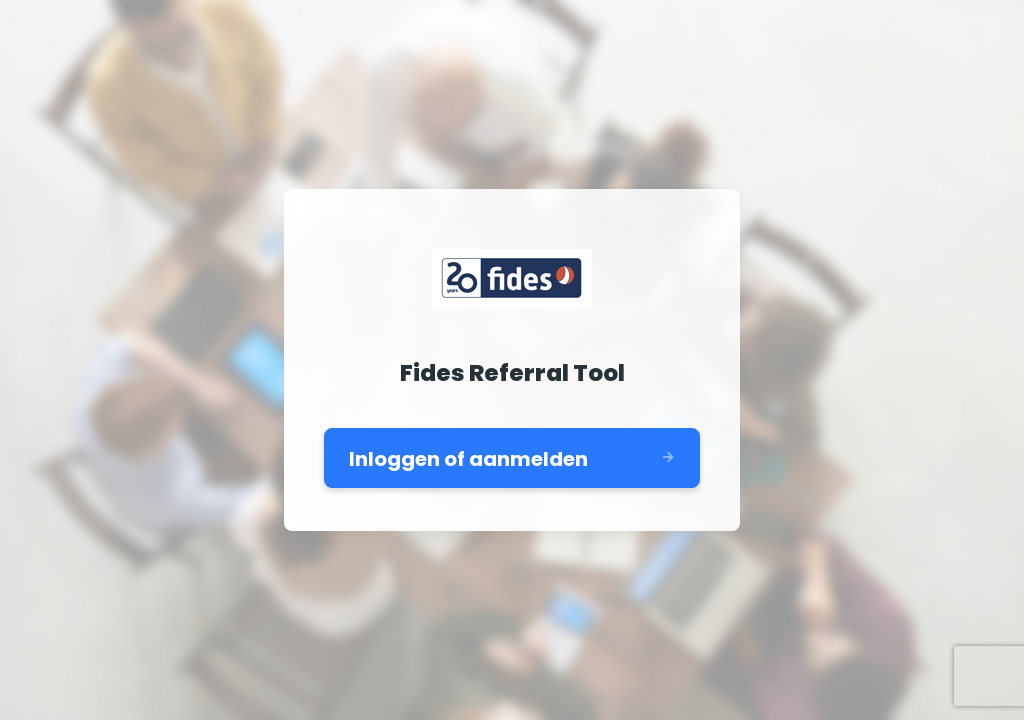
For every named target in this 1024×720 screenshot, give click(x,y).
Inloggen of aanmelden (468, 459)
